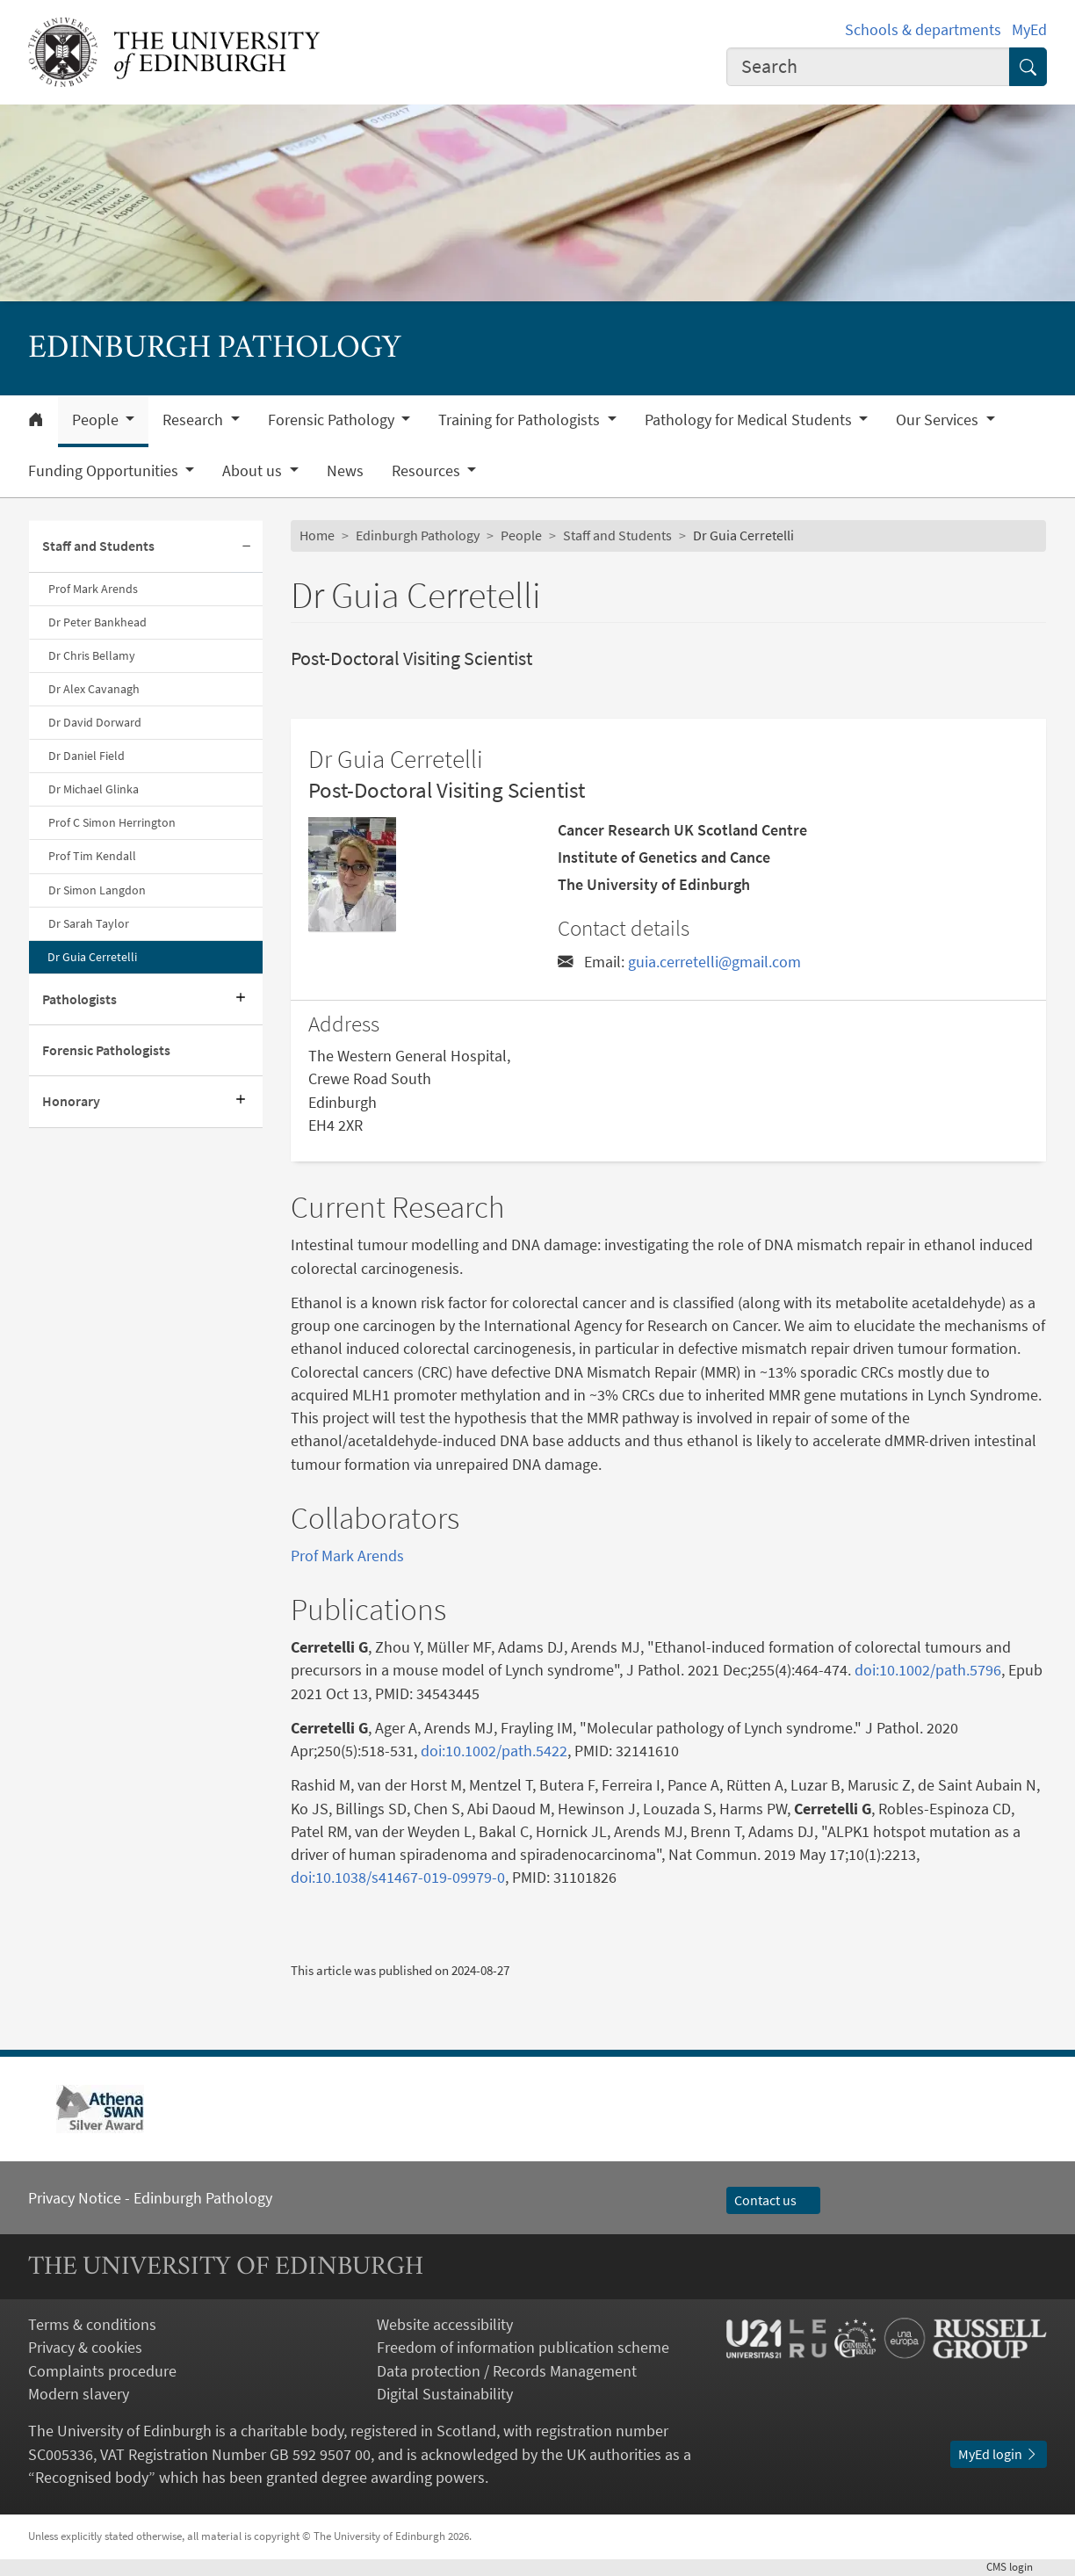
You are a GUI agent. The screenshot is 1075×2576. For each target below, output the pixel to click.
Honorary (71, 1101)
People (521, 535)
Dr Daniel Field (86, 755)
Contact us (773, 2200)
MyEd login (998, 2454)
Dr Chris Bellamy (91, 655)
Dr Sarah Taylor (88, 923)
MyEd (1029, 30)
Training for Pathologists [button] (520, 420)
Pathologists (79, 999)
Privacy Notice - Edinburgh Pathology (150, 2198)
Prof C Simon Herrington (112, 822)
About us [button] (253, 471)
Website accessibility (445, 2324)
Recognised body (91, 2477)
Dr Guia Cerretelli (92, 957)
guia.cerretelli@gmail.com (714, 962)
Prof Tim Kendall (92, 856)
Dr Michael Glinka (93, 789)
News (345, 471)
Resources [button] (428, 471)
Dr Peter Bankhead (97, 622)
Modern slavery (78, 2394)
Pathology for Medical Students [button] (750, 420)
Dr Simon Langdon (97, 890)
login (1016, 2566)
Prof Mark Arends (93, 589)
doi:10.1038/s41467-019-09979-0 (398, 1877)
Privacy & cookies (85, 2347)
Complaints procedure (102, 2371)
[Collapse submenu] (247, 546)
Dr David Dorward (94, 722)
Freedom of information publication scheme (523, 2347)
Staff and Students (98, 546)
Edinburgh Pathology (418, 535)
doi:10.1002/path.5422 (494, 1751)
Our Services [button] (939, 420)
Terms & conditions (92, 2324)
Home (317, 535)
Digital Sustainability (445, 2394)
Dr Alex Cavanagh (94, 689)
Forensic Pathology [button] (333, 420)
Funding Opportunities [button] (105, 471)
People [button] (97, 420)
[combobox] (868, 66)
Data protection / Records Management (507, 2371)
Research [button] (194, 420)
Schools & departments (923, 30)
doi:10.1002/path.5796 (928, 1670)
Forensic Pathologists (106, 1050)
